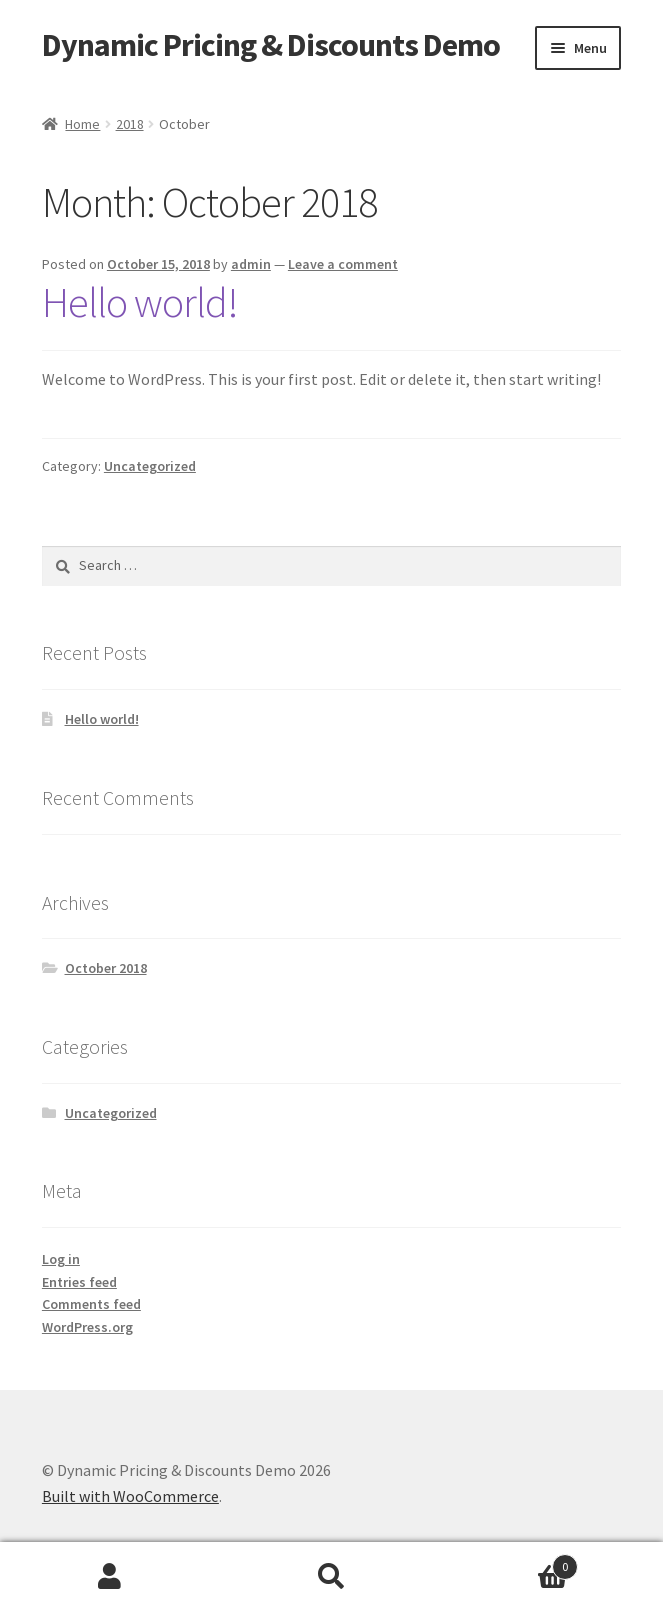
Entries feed (79, 1282)
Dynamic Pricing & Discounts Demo (271, 45)
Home (82, 124)
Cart (510, 1562)
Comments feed (91, 1304)
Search (331, 1577)
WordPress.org (87, 1327)
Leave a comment (343, 264)
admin (251, 264)
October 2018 (106, 968)
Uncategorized (150, 466)
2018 (130, 124)
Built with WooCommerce (130, 1496)
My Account (110, 1577)
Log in (61, 1259)
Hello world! (140, 302)
